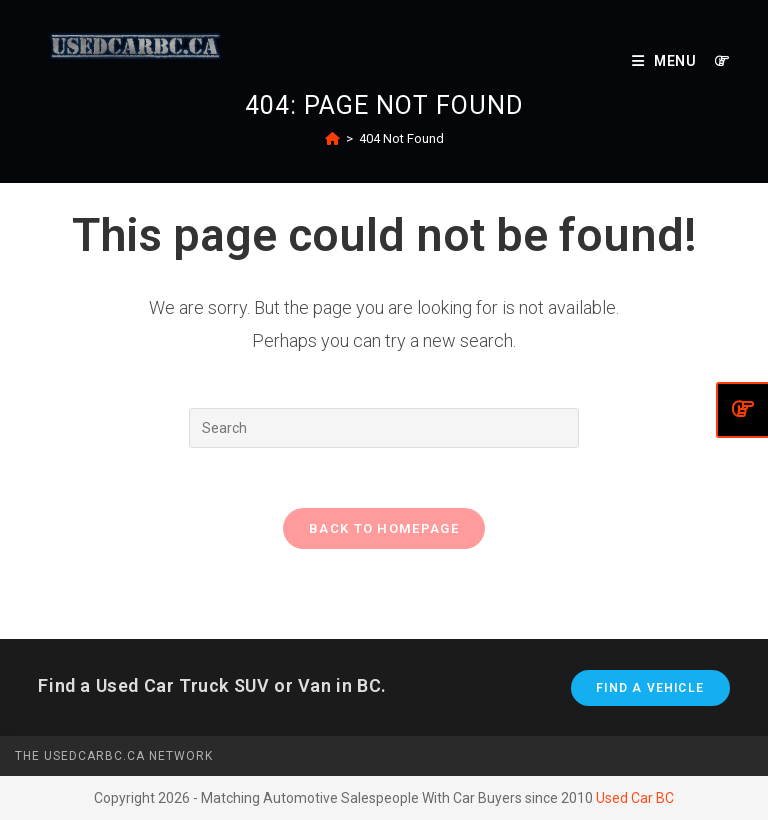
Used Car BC (635, 798)
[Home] (332, 138)
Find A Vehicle (650, 688)
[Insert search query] (384, 428)
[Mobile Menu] (666, 61)
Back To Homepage (384, 528)
